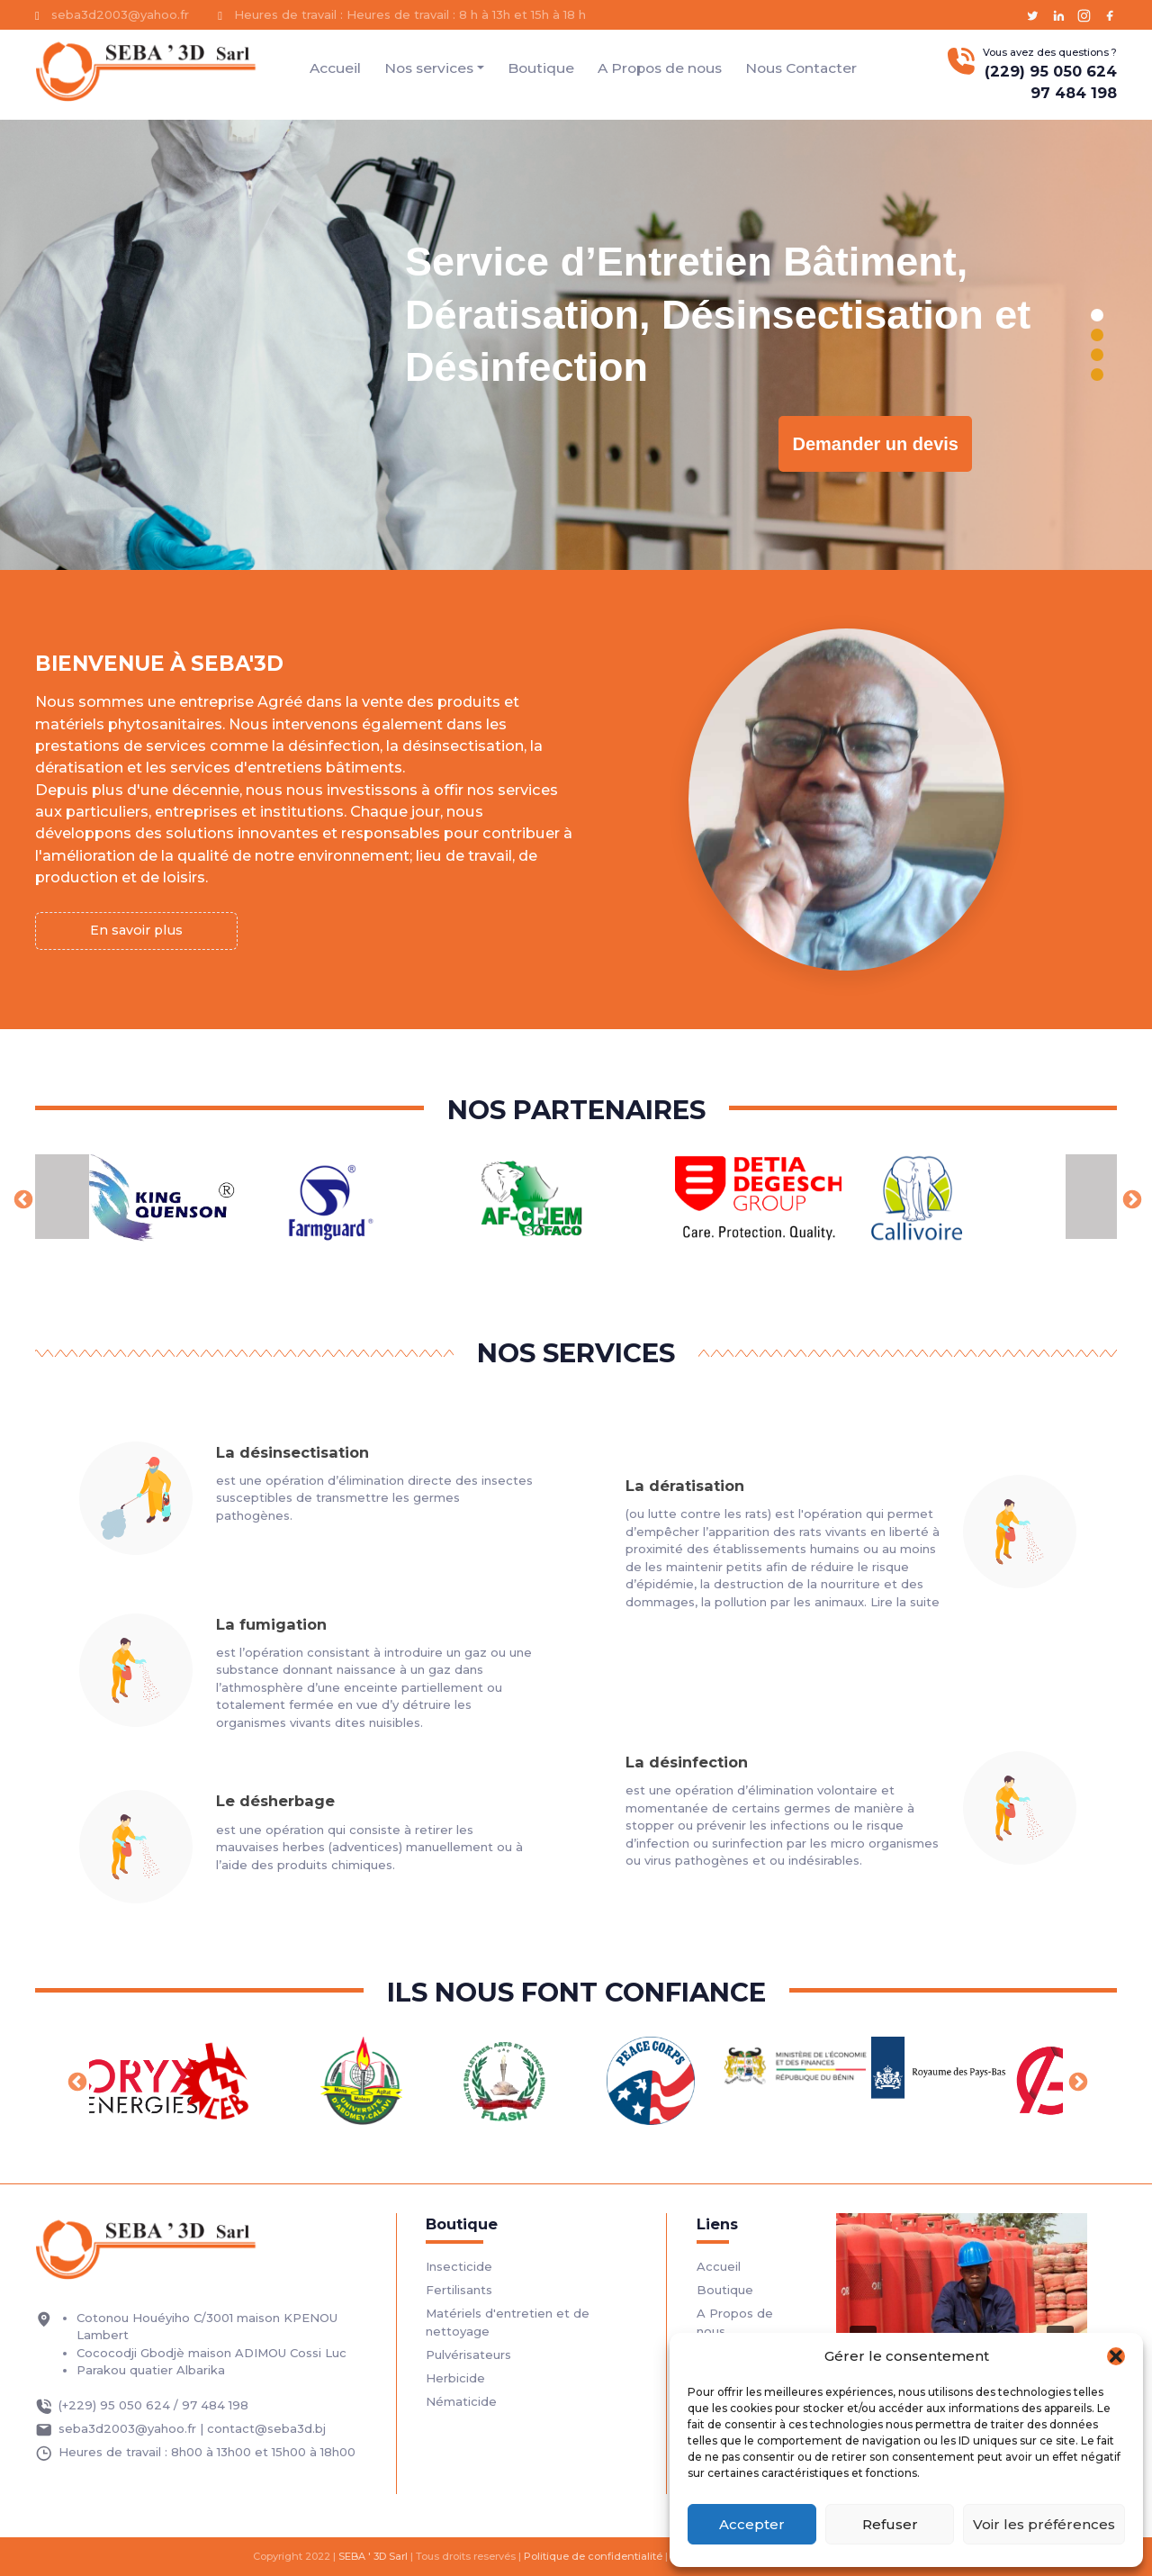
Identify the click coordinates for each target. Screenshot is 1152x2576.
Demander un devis (875, 444)
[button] (1116, 2356)
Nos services (428, 68)
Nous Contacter (801, 68)
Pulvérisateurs (468, 2354)
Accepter (752, 2524)
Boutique (541, 68)
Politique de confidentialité (593, 2556)
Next (1130, 1198)
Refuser (890, 2524)
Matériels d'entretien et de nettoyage (508, 2322)
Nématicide (461, 2401)
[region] (576, 345)
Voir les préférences (1044, 2524)
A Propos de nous (660, 68)
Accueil (335, 68)
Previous (22, 1198)
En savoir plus (136, 930)
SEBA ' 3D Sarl (373, 2556)
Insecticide (459, 2266)
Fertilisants (459, 2289)
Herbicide (455, 2378)
